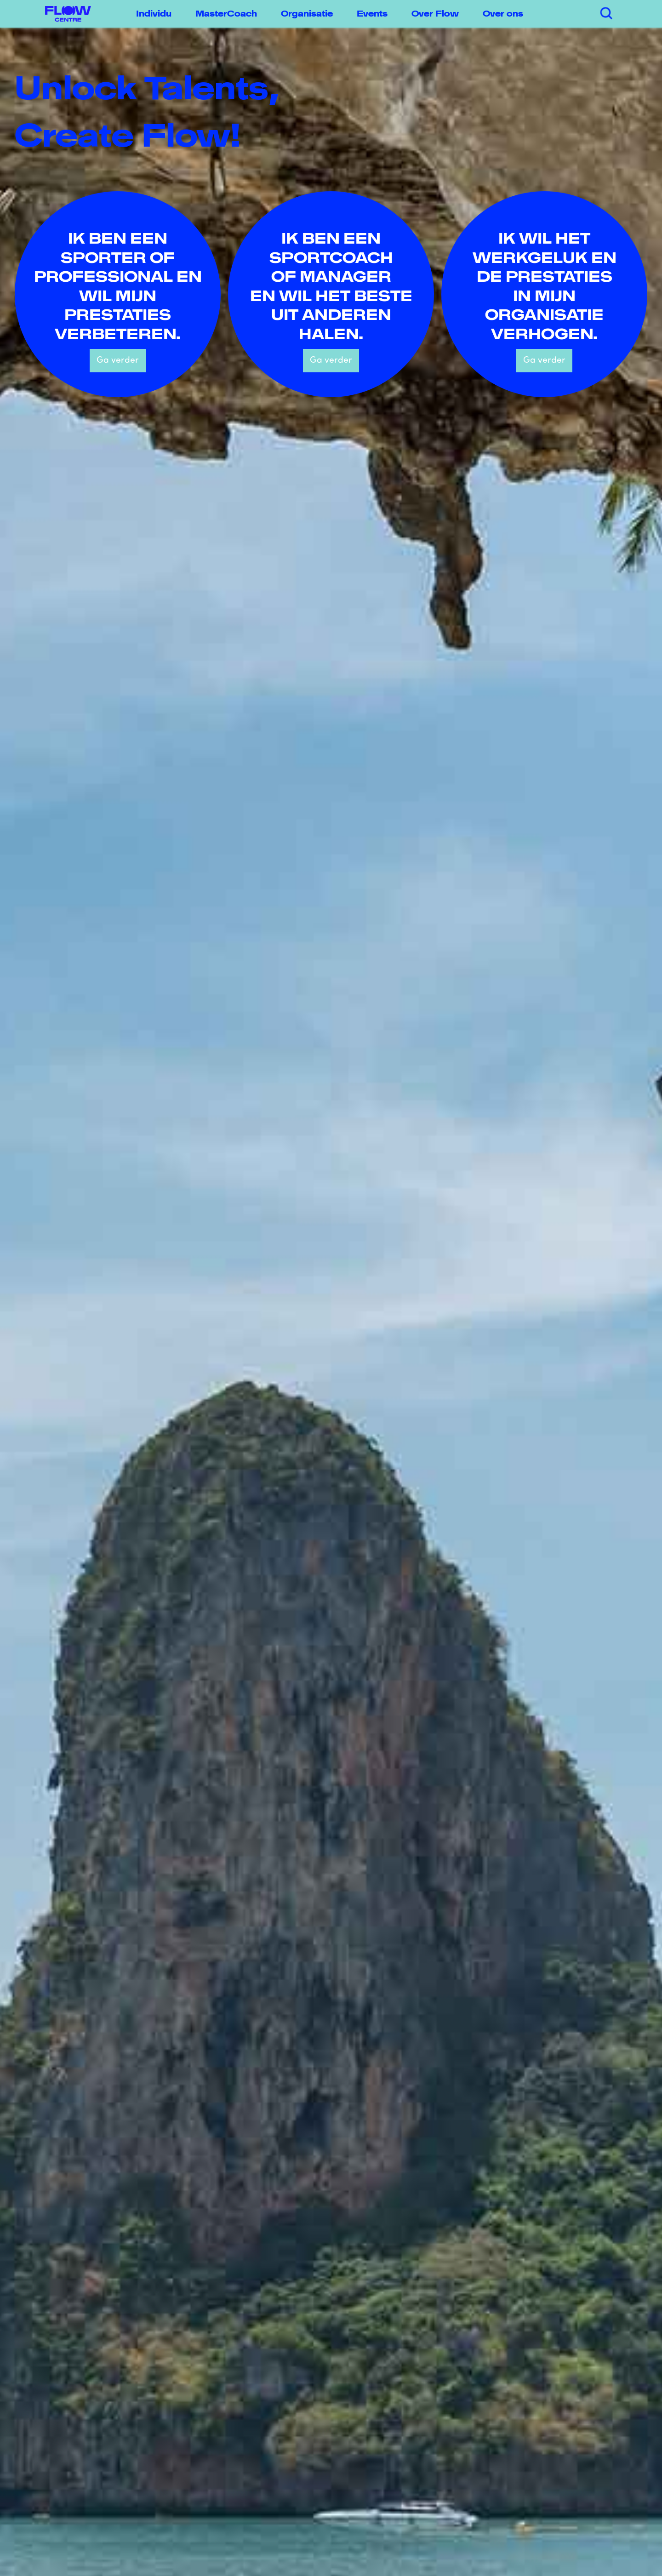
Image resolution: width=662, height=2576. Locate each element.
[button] (156, 14)
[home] (63, 14)
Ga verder (118, 360)
